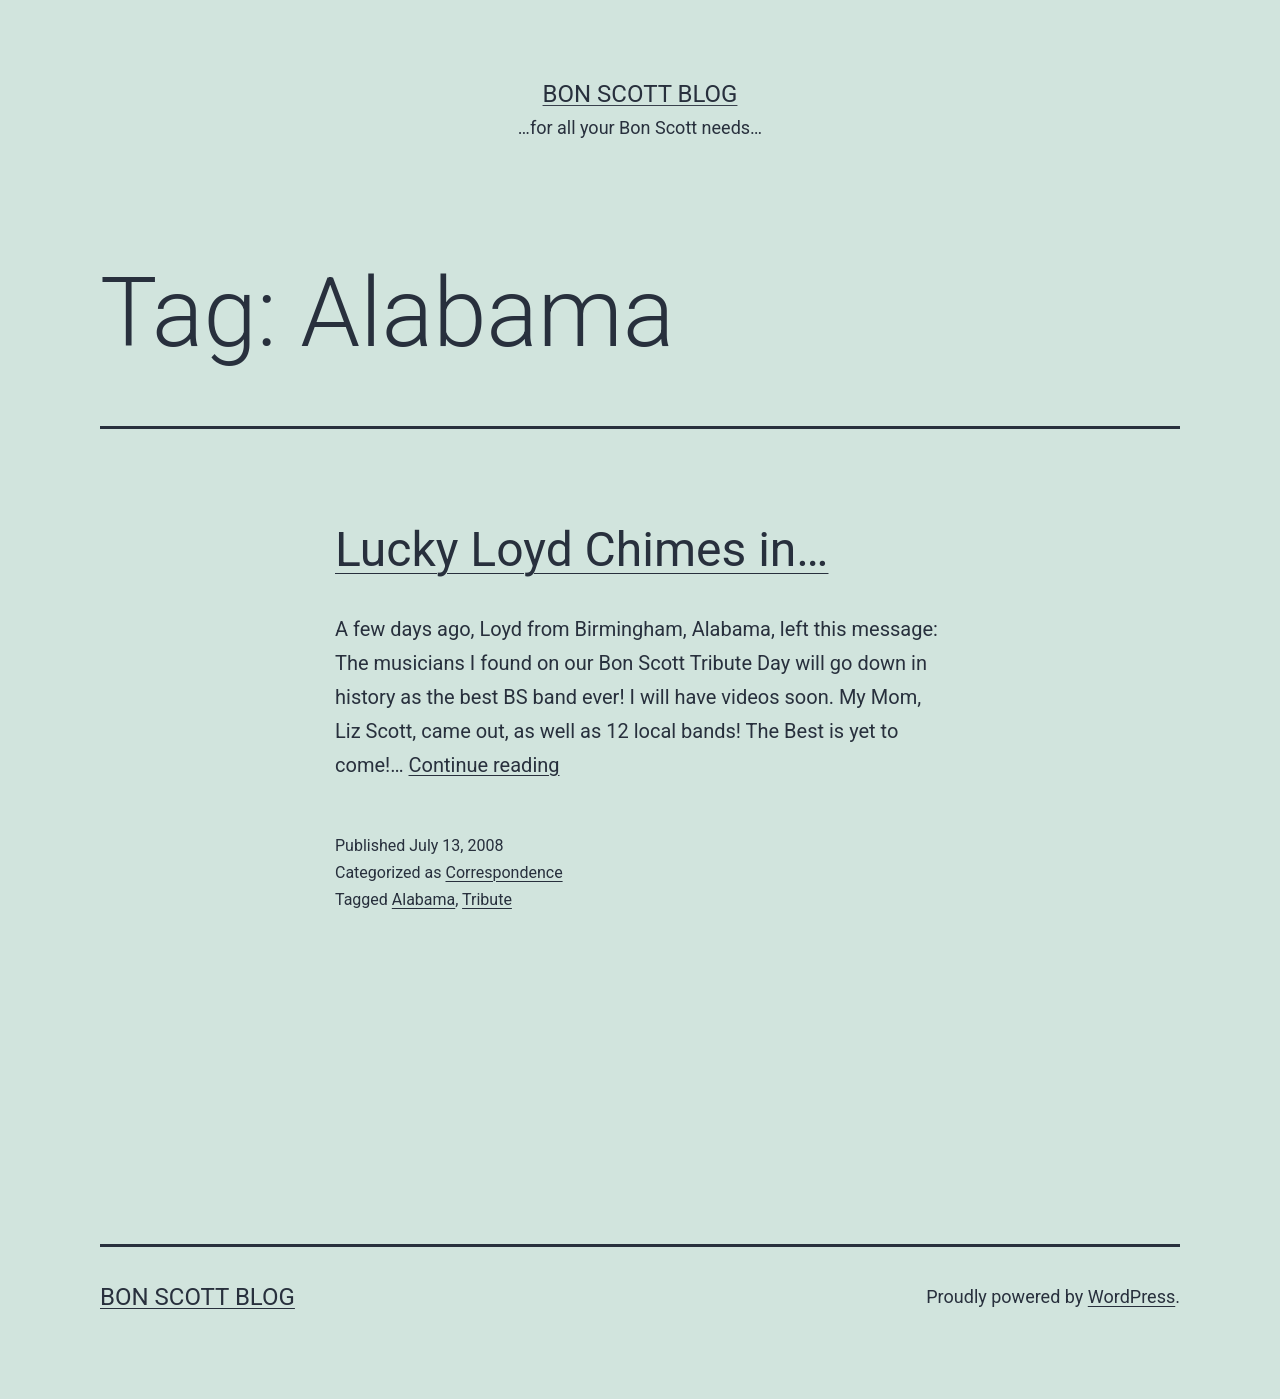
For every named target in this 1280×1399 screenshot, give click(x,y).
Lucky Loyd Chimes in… (581, 549)
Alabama (423, 899)
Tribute (487, 899)
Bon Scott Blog (640, 94)
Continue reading (484, 765)
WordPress (1131, 1296)
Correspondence (503, 872)
